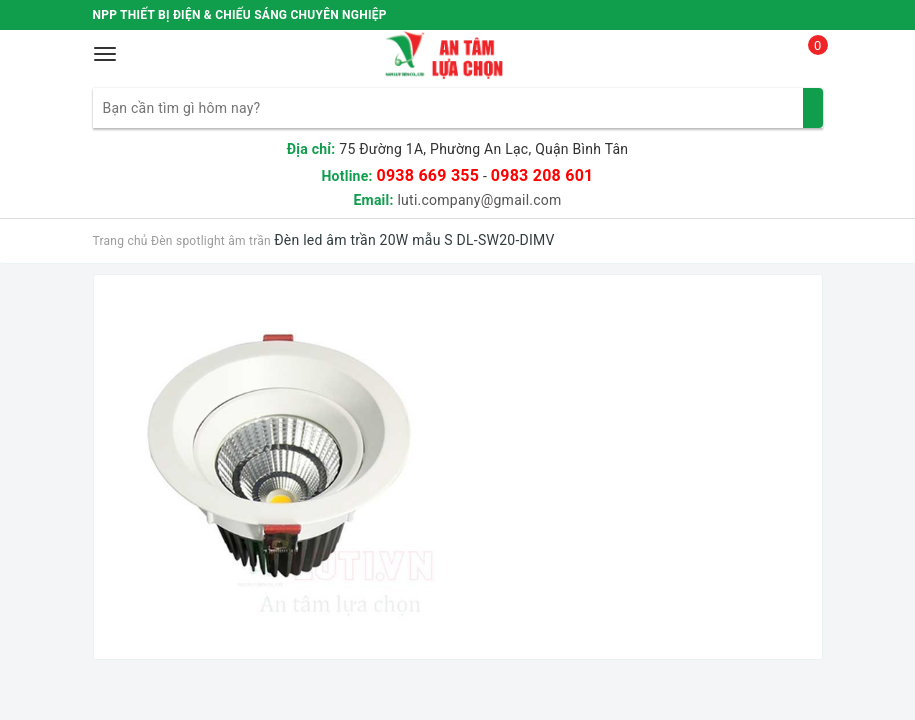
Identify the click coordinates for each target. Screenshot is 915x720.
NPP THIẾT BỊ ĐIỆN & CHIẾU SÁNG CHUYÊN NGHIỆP (240, 15)
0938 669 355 (427, 175)
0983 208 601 (542, 175)
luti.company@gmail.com (479, 200)
